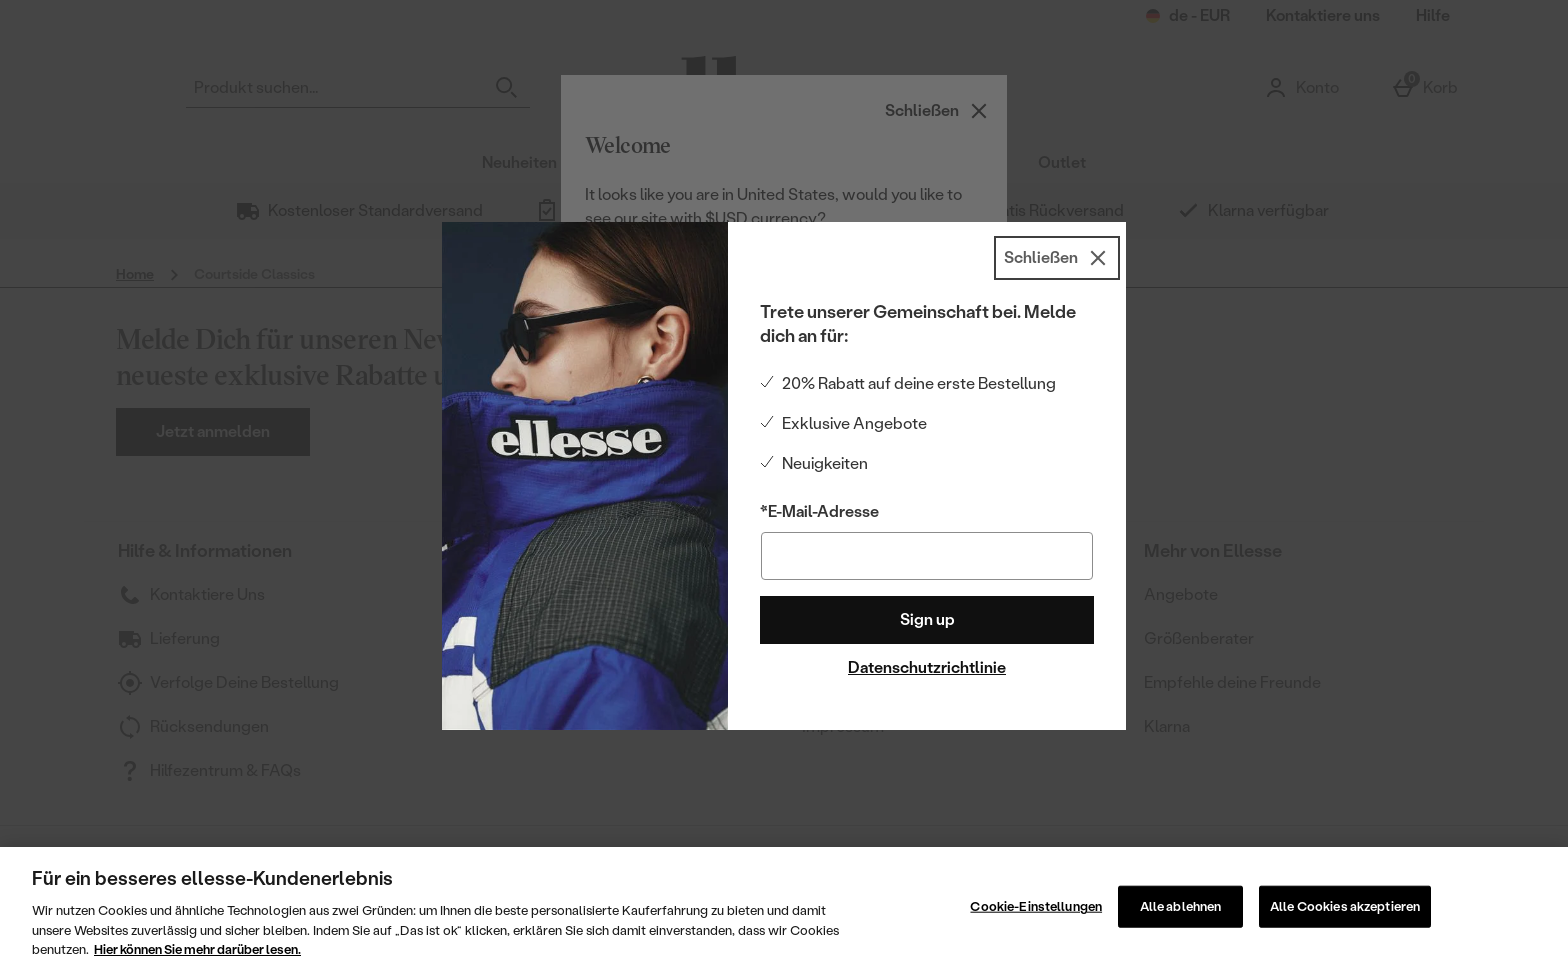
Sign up (927, 619)
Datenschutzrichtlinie (927, 667)
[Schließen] (1057, 258)
